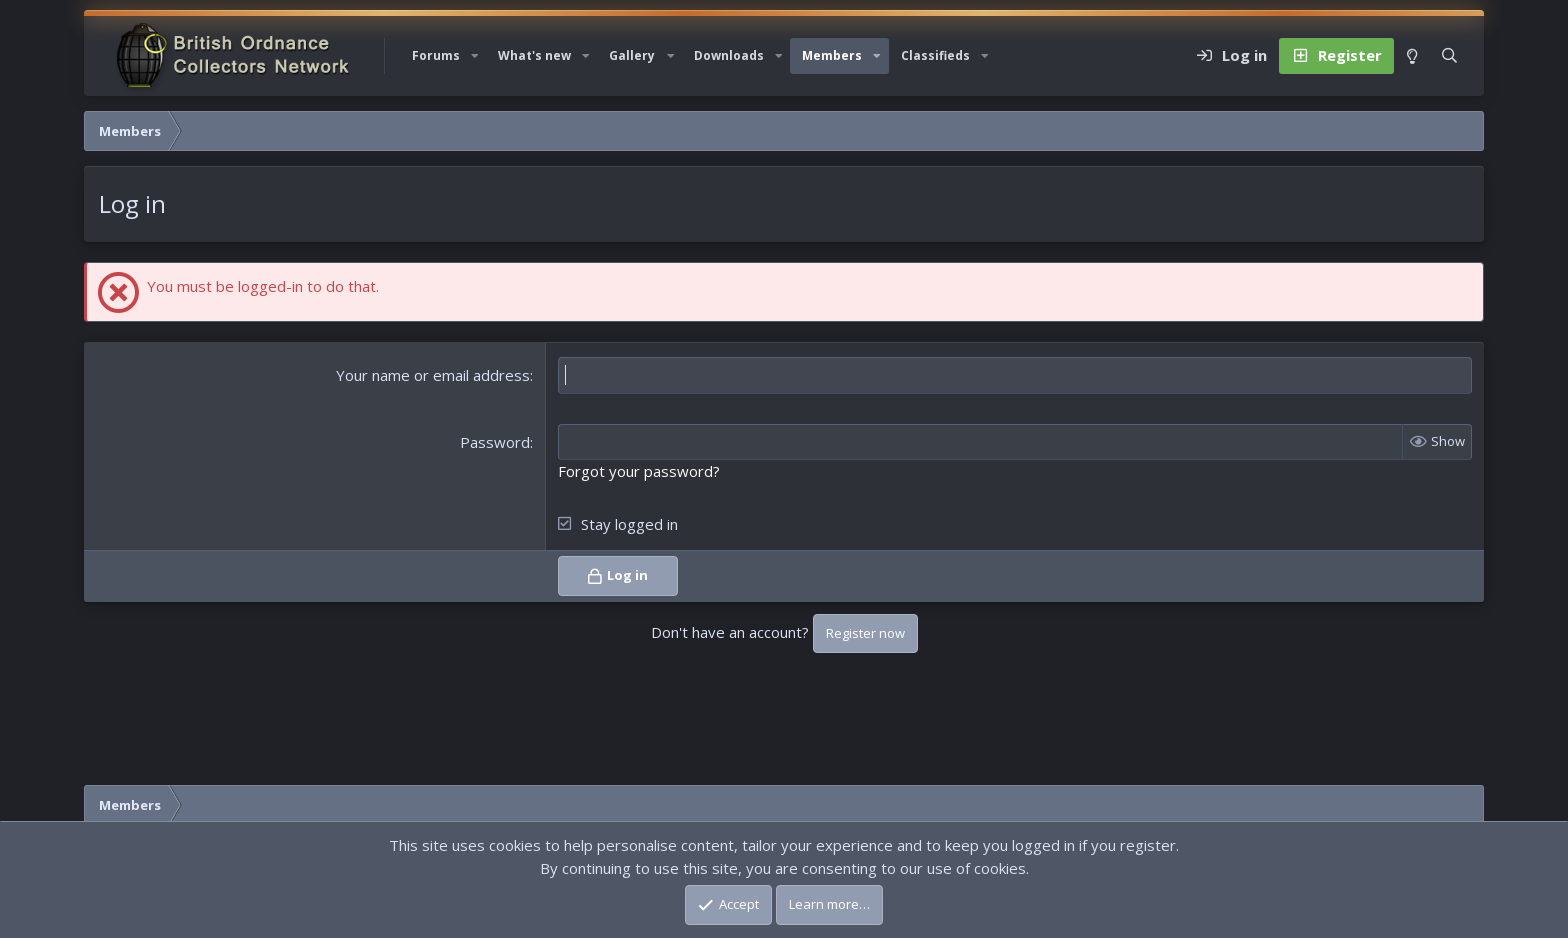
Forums (436, 55)
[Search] (1449, 56)
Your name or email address (433, 375)
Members (832, 55)
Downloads (729, 55)
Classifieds (935, 55)
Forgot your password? (639, 471)
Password (495, 442)
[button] (475, 56)
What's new (534, 55)
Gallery (632, 55)
